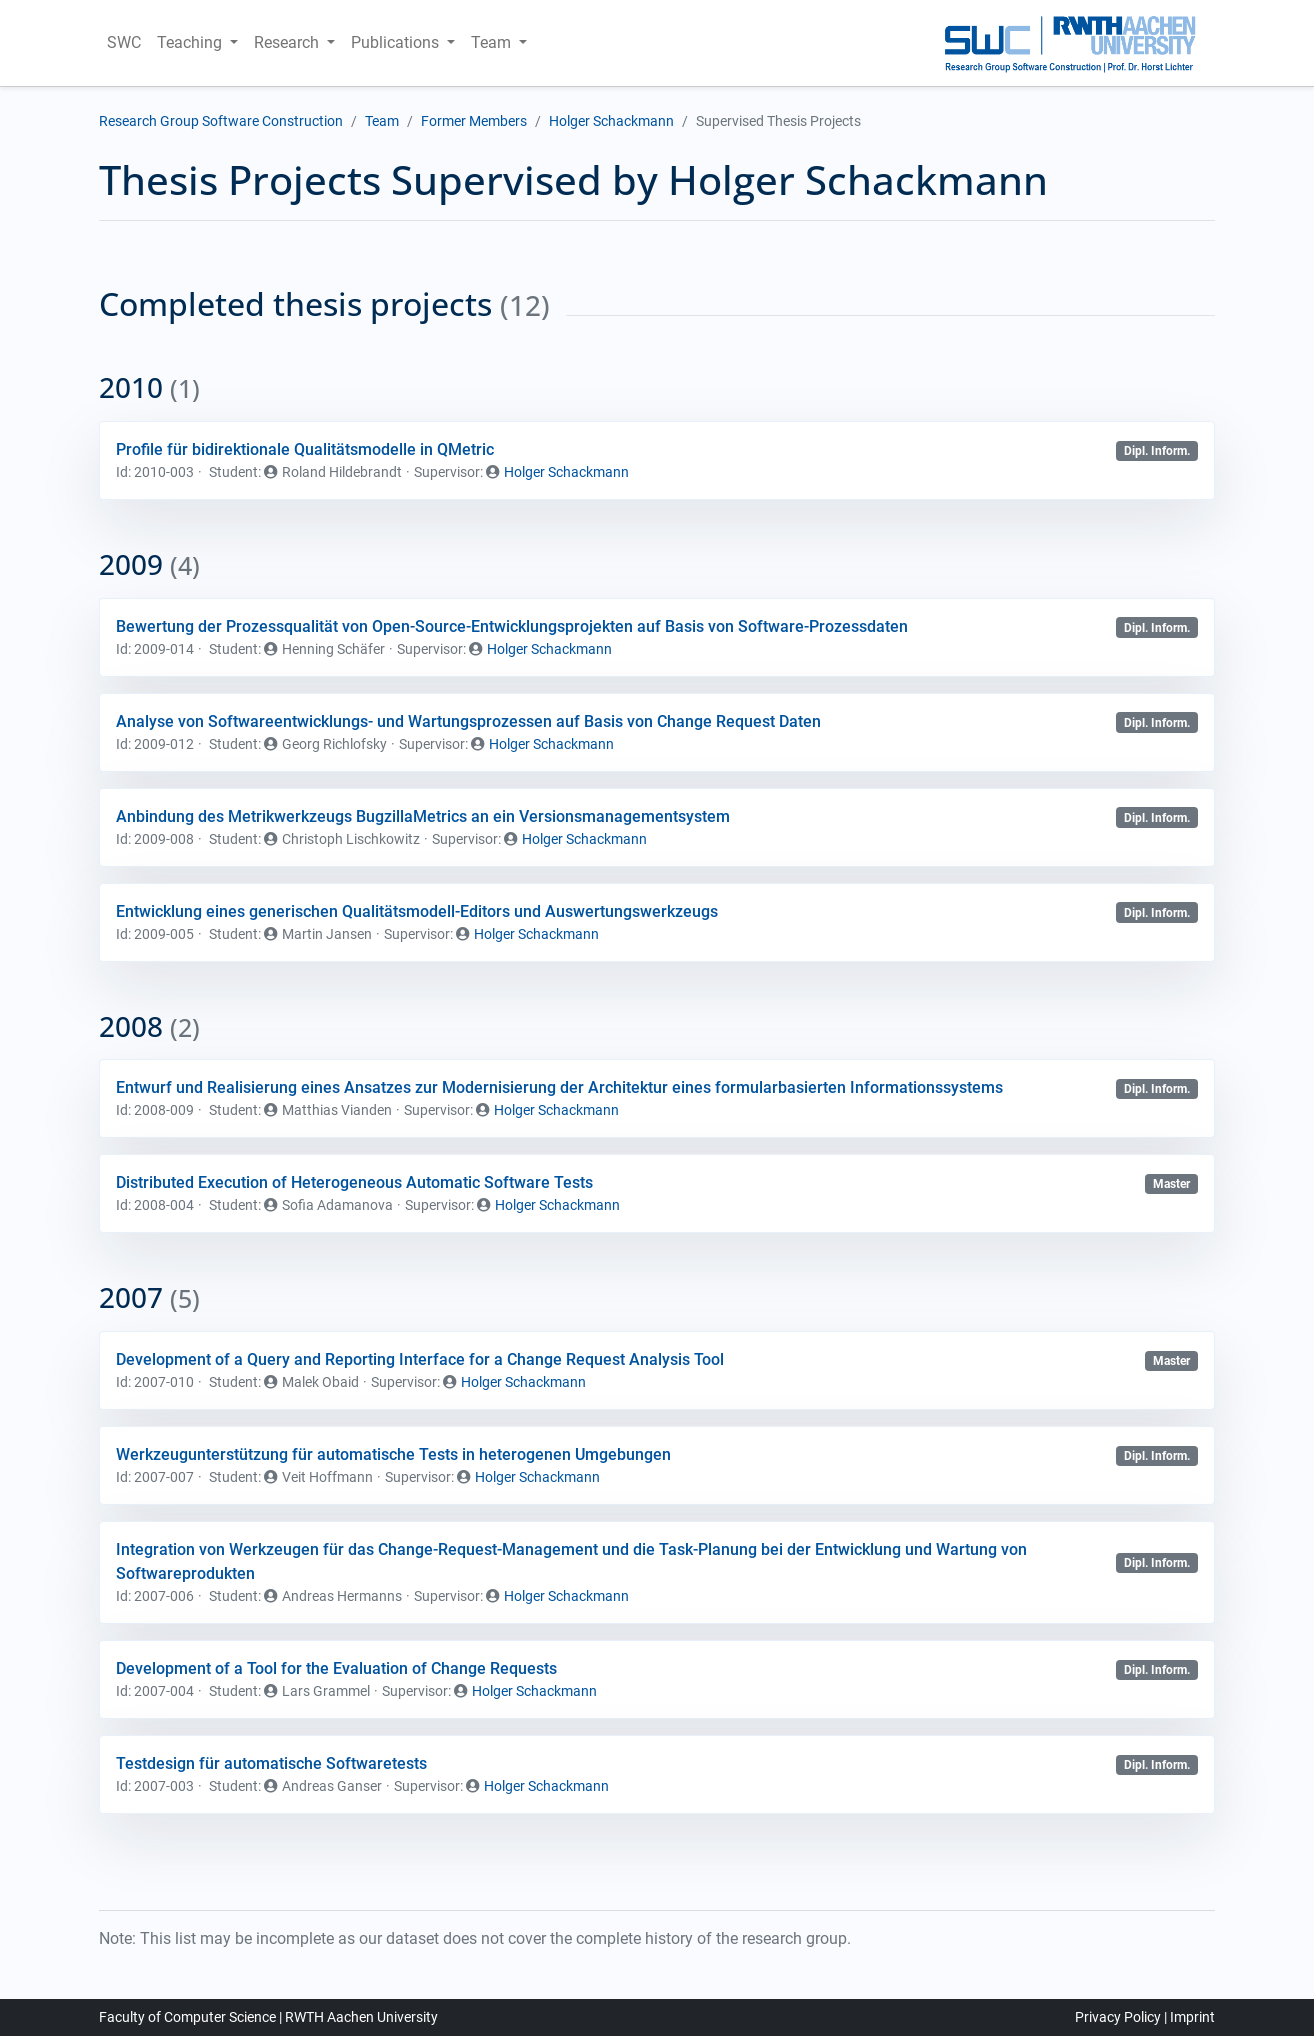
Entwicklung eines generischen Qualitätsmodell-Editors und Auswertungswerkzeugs (417, 911)
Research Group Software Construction (221, 121)
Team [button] (493, 42)
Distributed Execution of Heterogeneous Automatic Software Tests (354, 1182)
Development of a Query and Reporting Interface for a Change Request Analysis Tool (420, 1359)
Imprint (1192, 2017)
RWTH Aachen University (361, 2017)
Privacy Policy (1118, 2017)
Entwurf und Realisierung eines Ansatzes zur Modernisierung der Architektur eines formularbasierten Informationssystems (559, 1087)
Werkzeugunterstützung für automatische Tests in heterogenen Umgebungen (393, 1454)
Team (382, 121)
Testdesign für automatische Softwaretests (271, 1763)
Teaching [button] (191, 42)
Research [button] (288, 42)
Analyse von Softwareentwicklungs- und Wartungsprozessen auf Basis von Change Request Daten (468, 721)
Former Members (474, 121)
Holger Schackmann (611, 121)
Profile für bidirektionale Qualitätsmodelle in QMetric (305, 449)
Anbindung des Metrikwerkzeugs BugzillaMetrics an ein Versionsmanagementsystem (423, 816)
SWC (124, 42)
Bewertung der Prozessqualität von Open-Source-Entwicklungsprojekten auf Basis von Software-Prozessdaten (512, 626)
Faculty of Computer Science (187, 2017)
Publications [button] (397, 42)
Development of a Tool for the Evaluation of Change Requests (336, 1668)
